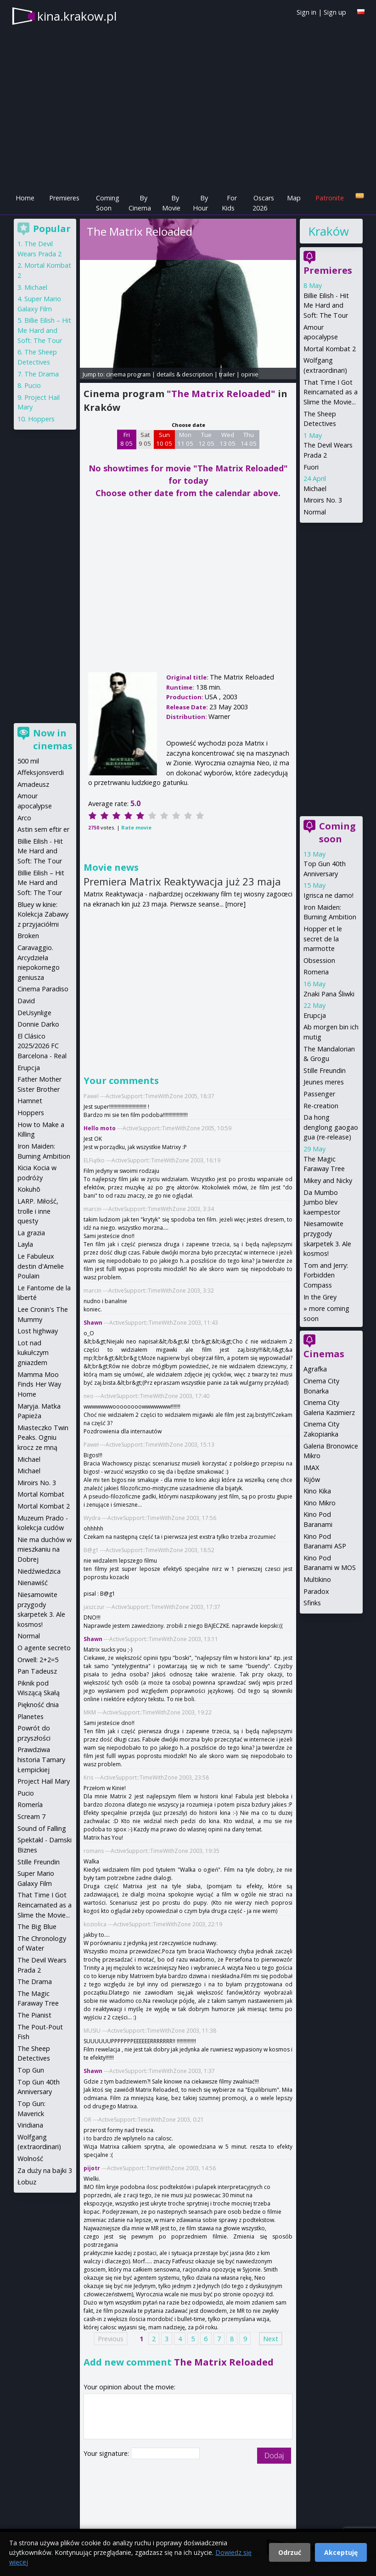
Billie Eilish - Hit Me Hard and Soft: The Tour (326, 305)
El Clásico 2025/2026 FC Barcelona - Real (42, 1046)
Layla (25, 1244)
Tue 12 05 (206, 439)
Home (25, 197)
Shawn (93, 1323)
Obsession (319, 960)
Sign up (335, 12)
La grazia (31, 1232)
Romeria (316, 971)
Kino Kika (317, 1491)
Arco (24, 817)
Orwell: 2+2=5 (37, 1659)
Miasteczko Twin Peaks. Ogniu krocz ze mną (42, 1437)
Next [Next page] (270, 2338)
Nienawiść (32, 1582)
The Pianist (34, 2015)
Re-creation (320, 1105)
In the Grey (320, 1297)
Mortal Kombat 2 (329, 348)
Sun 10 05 (164, 439)
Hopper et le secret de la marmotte (322, 938)
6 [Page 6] (206, 2338)
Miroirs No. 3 (322, 500)
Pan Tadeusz (37, 1671)
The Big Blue (36, 1926)
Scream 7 (31, 1816)
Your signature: (107, 2453)
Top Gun (30, 2070)
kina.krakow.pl (77, 16)
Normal (314, 512)
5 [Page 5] (193, 2338)
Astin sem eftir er (43, 829)
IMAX (311, 1467)
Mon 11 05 (185, 439)
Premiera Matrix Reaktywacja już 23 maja (182, 881)
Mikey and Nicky (327, 1180)
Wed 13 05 (227, 439)
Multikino (317, 1579)
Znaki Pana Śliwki (328, 993)
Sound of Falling (41, 1828)
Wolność (30, 2158)
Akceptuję (341, 2552)
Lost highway (37, 1331)
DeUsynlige (34, 1012)
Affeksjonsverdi (40, 772)
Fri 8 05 (126, 439)
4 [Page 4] (180, 2338)
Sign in (306, 12)
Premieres (64, 197)
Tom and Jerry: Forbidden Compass (325, 1275)
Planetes (30, 1716)
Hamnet (29, 1100)
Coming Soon (107, 202)
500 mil (28, 761)
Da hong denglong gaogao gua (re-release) (330, 1127)
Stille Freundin (324, 1070)
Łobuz (26, 2182)
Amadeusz (33, 784)
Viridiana (30, 2125)
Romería (30, 1804)
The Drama (41, 374)
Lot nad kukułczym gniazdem (33, 1352)
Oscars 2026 (263, 202)
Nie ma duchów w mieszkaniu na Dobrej (44, 1549)
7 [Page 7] (219, 2338)
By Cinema (140, 202)
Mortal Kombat (40, 1494)
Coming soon (337, 832)
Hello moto (100, 1128)
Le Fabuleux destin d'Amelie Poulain (40, 1266)
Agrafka (315, 1369)
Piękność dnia (38, 1704)
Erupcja (314, 1015)
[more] (235, 904)
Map (294, 197)
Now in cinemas (53, 739)
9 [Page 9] (245, 2338)
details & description (185, 374)
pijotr (92, 2168)
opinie (249, 374)
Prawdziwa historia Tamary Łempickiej (41, 1759)
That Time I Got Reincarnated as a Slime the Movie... (330, 392)
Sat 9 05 (145, 439)
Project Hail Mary (43, 1781)
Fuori (311, 467)
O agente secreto (44, 1647)
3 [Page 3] (166, 2338)
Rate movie (136, 827)
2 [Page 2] (154, 2338)
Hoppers (41, 419)
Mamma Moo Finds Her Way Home (39, 1384)
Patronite (329, 197)
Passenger (319, 1093)
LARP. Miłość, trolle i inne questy (37, 1211)
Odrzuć (289, 2552)
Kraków (328, 231)
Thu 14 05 (249, 439)
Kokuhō (28, 1189)
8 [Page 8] (232, 2338)
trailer (227, 374)
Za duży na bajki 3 (44, 2170)
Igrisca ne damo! (328, 895)
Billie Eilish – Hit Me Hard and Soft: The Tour (44, 330)
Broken (28, 935)
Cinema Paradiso (42, 988)
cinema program (128, 374)
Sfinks (312, 1602)
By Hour (200, 202)
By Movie (171, 202)
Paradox (316, 1591)
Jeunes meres (323, 1082)
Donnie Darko (38, 1024)
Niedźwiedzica (39, 1571)
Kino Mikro (319, 1502)
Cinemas (323, 1354)
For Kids (229, 202)
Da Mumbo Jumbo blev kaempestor (321, 1202)
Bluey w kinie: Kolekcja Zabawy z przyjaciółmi (42, 914)
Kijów (311, 1479)
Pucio (32, 385)
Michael (314, 488)
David (26, 1000)
